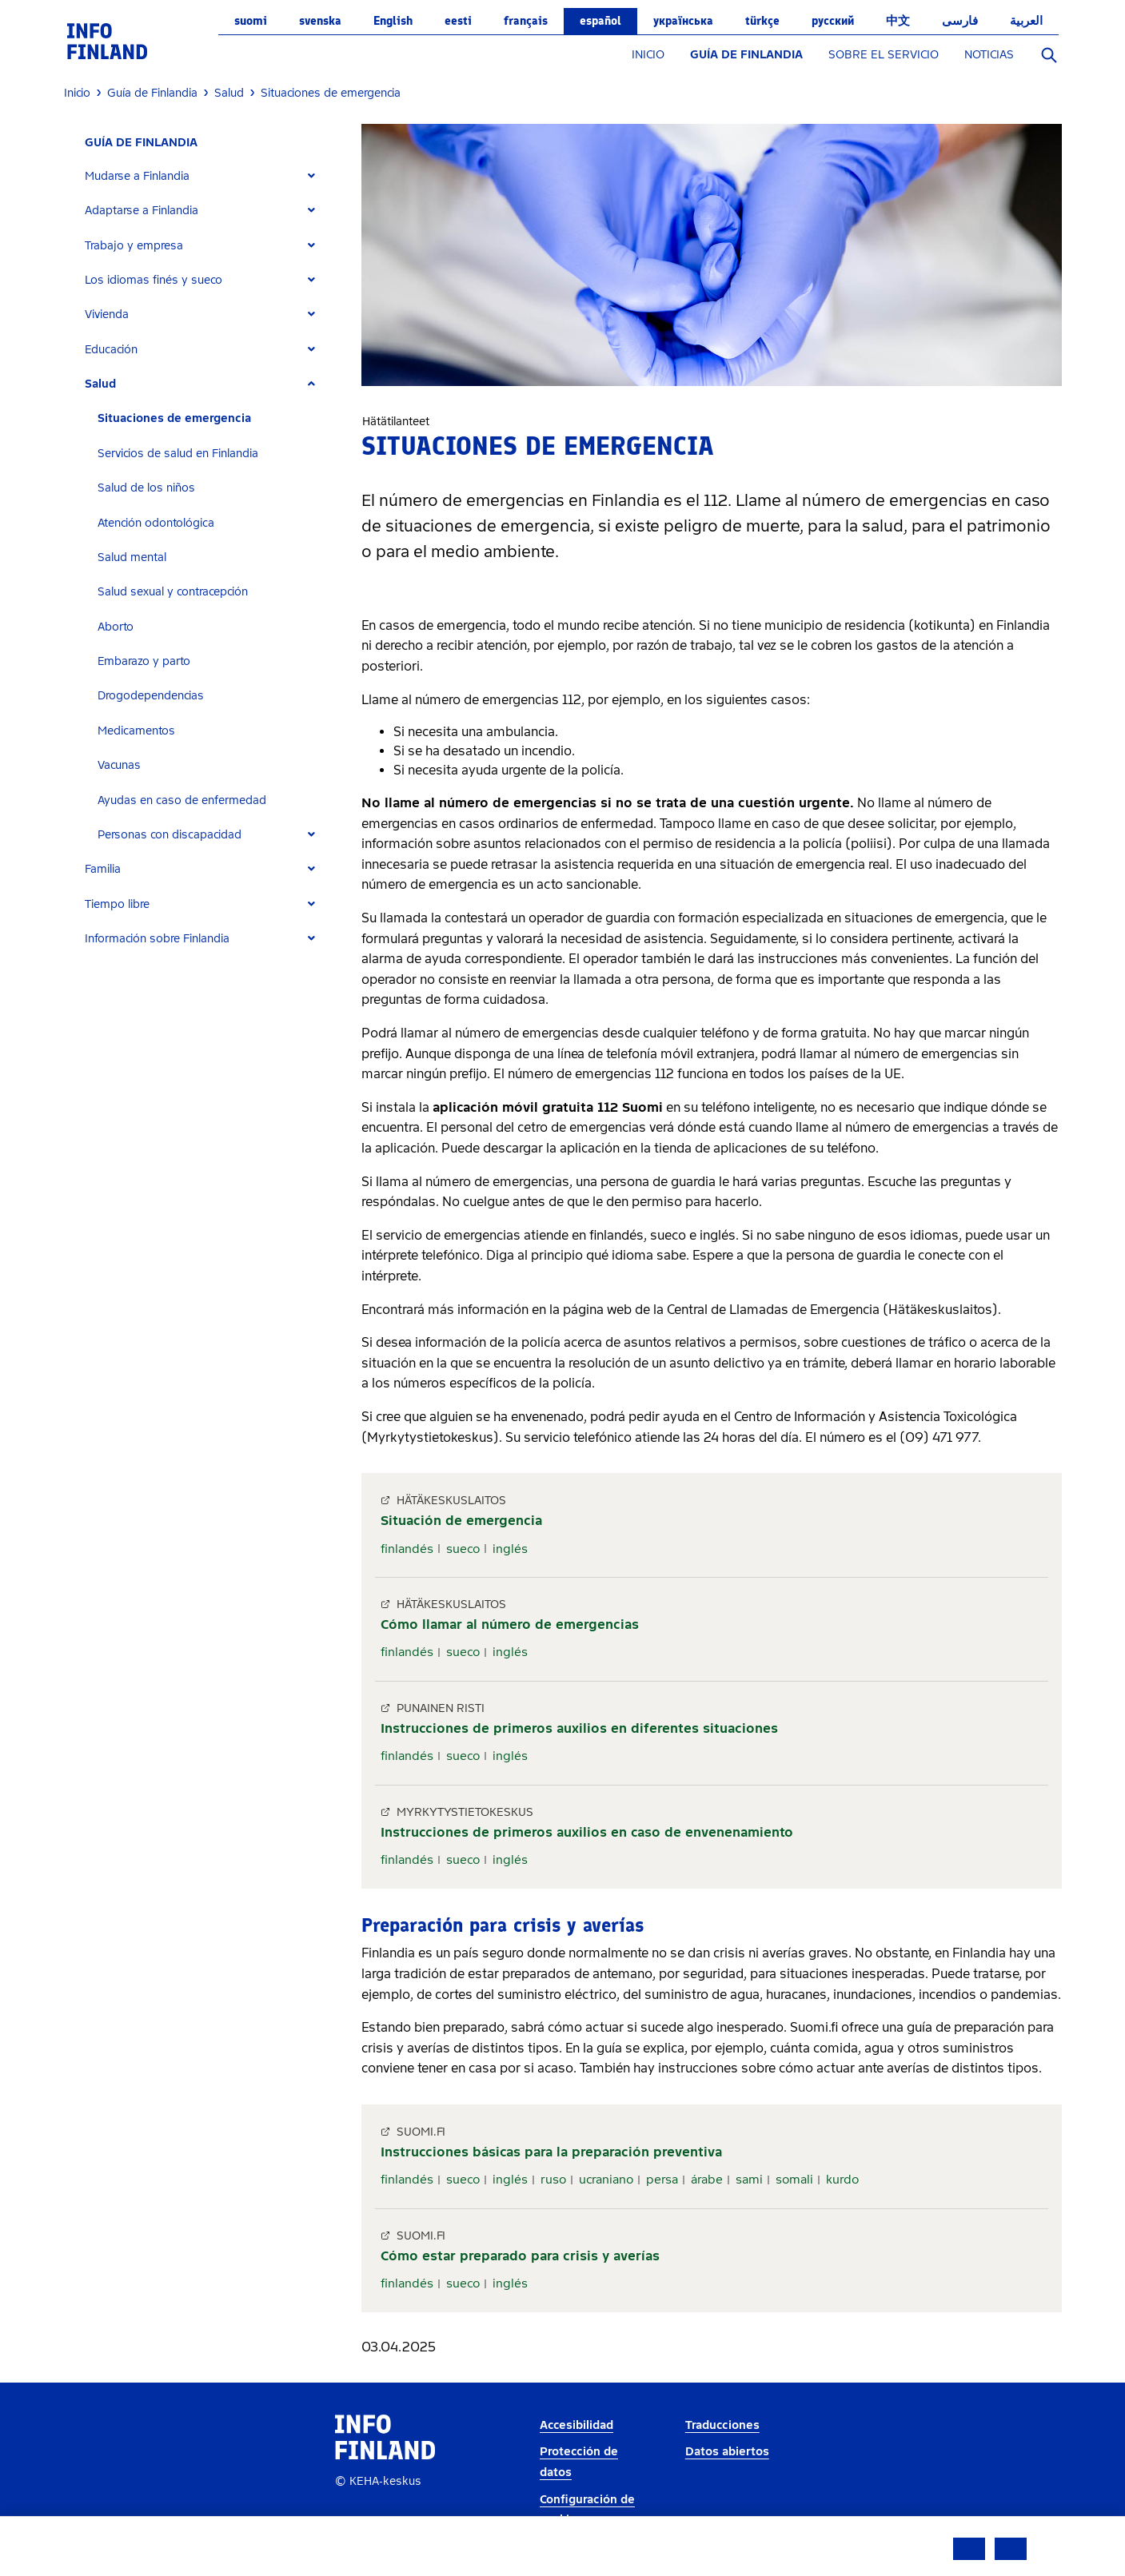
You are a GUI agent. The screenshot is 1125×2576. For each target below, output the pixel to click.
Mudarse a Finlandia (137, 176)
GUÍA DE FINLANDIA (746, 55)
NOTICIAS (989, 55)
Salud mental (132, 557)
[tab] (206, 176)
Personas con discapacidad (169, 835)
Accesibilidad (576, 2425)
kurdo (842, 2179)
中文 (898, 21)
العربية (1026, 21)
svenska (320, 21)
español (600, 21)
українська (683, 21)
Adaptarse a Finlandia (141, 210)
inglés (510, 1549)
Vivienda (107, 314)
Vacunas (119, 765)
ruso (553, 2179)
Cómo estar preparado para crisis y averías (520, 2255)
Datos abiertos (727, 2452)
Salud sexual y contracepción (173, 592)
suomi (250, 21)
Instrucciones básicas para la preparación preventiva (551, 2152)
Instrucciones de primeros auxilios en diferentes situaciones (579, 1728)
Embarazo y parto (144, 661)
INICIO (648, 55)
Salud (100, 384)
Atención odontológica (156, 523)
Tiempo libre (117, 904)
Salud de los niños (146, 488)
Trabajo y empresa (134, 246)
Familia (103, 869)
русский (833, 21)
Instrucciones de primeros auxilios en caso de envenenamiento (587, 1832)
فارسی (960, 21)
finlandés (407, 1549)
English (393, 21)
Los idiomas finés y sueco (153, 280)
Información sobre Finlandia (157, 939)
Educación (111, 349)
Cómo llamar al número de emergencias (510, 1624)
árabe (707, 2179)
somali (794, 2179)
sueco (463, 1549)
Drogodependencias (151, 696)
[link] (107, 40)
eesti (458, 21)
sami (749, 2179)
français (526, 21)
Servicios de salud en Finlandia (178, 453)
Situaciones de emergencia (174, 418)
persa (662, 2179)
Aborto (116, 627)
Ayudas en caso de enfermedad (182, 800)
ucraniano (606, 2179)
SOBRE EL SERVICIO (883, 55)
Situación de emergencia (461, 1520)
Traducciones (722, 2425)
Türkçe (762, 21)
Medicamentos (136, 731)
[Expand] (311, 176)
